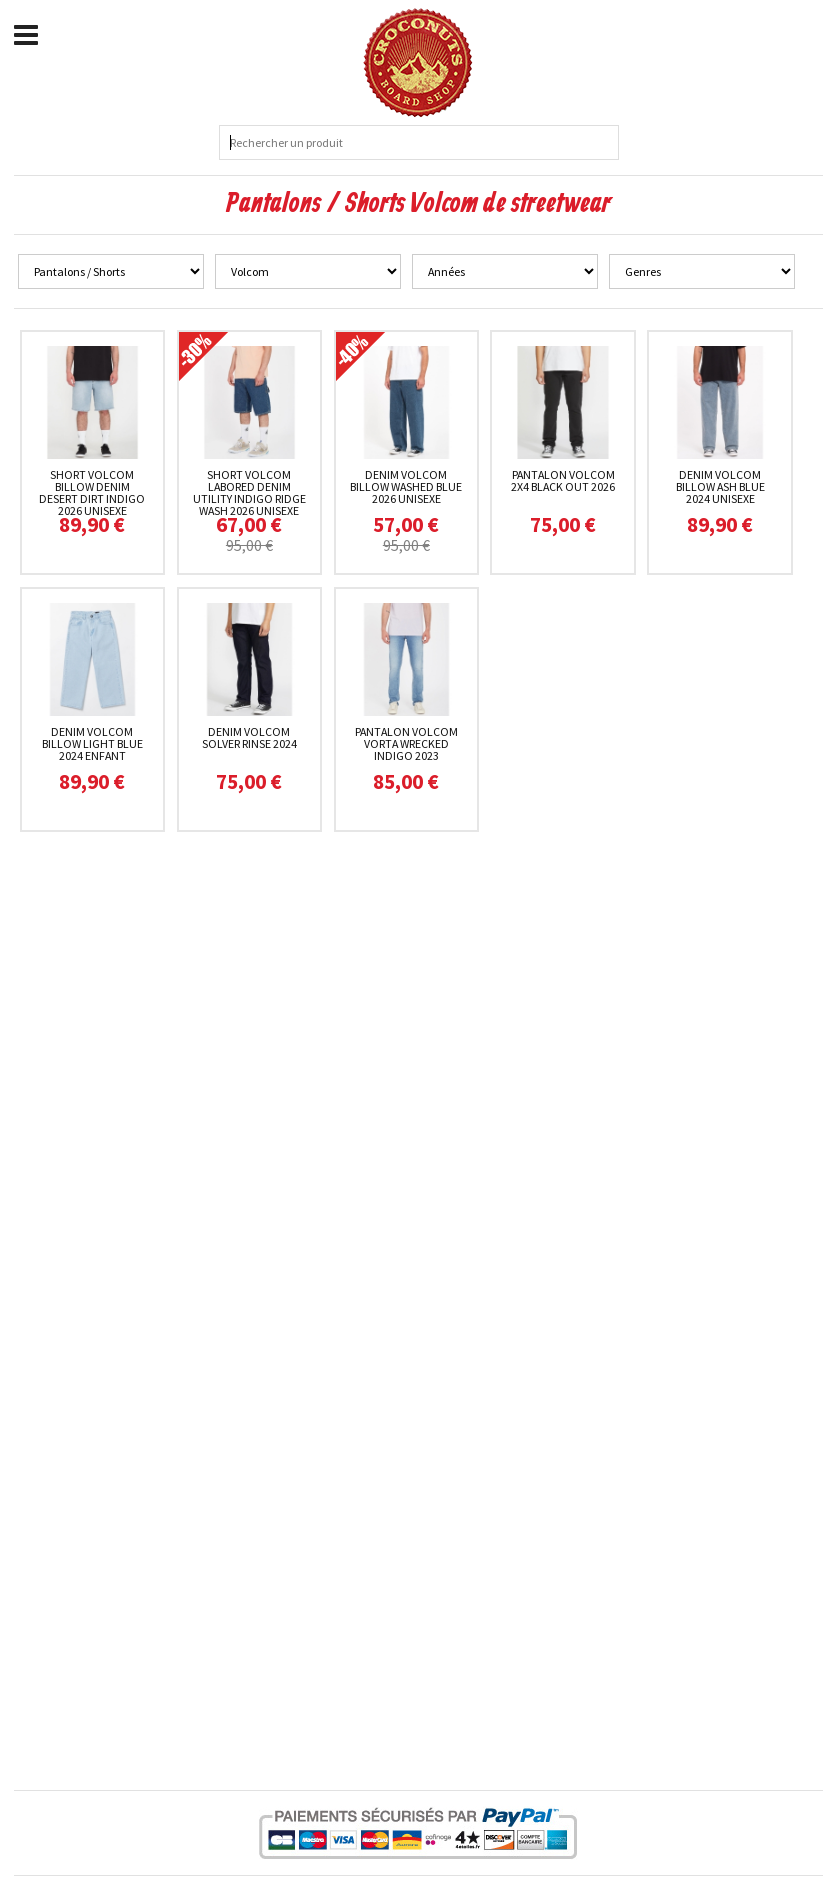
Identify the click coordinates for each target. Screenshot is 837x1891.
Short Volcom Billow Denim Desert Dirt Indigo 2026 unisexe (92, 492)
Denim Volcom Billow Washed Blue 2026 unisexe (406, 486)
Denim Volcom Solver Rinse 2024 (249, 737)
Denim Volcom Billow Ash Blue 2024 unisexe (720, 486)
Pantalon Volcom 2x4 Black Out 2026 (563, 480)
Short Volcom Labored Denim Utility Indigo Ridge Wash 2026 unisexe (249, 492)
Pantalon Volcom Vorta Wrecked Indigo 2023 (406, 743)
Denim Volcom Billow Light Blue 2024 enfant (92, 743)
